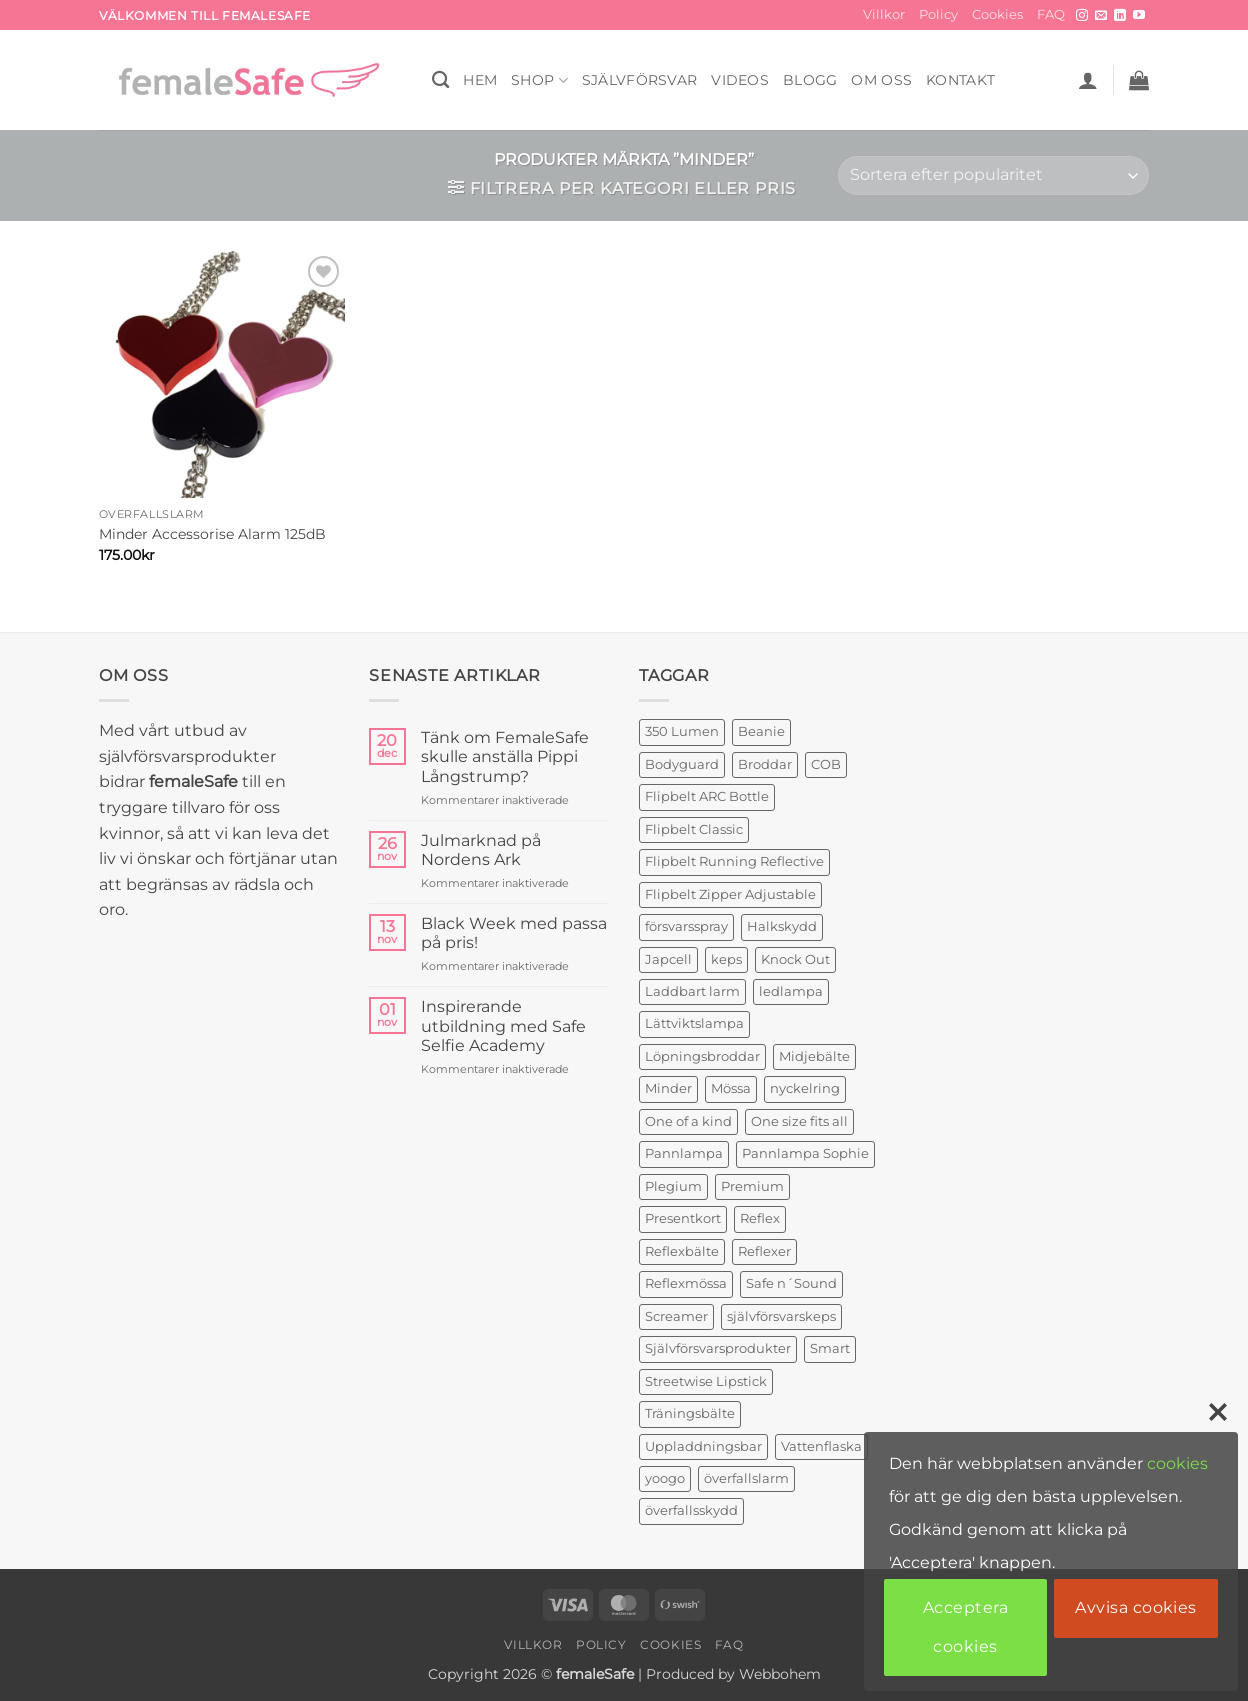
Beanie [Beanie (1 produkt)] (761, 731)
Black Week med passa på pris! (514, 933)
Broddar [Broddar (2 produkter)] (765, 764)
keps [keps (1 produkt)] (726, 959)
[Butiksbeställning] (993, 175)
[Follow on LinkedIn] (1120, 16)
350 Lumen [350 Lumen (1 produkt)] (682, 731)
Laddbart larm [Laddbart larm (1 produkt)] (692, 991)
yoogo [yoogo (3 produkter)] (665, 1478)
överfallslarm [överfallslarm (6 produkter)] (746, 1478)
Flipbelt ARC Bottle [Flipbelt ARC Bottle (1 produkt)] (707, 796)
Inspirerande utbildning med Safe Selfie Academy (503, 1025)
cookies (1177, 1463)
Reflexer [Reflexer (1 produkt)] (764, 1251)
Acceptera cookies (965, 1626)
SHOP (539, 80)
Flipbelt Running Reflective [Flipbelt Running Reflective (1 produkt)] (734, 861)
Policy (938, 14)
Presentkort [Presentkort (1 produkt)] (683, 1218)
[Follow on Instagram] (1082, 16)
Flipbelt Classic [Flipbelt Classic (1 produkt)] (694, 829)
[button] (1088, 80)
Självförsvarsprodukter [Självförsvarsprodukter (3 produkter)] (718, 1348)
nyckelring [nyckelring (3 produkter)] (805, 1088)
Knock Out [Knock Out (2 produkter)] (795, 959)
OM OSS (881, 80)
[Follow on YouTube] (1139, 16)
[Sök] (440, 80)
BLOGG (810, 80)
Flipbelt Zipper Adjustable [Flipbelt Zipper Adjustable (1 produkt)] (730, 894)
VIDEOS (740, 80)
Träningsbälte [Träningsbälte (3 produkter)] (690, 1413)
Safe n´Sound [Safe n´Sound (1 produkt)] (791, 1283)
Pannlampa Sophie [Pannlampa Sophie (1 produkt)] (805, 1153)
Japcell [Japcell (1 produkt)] (668, 959)
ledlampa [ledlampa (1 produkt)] (791, 991)
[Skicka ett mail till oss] (1101, 16)
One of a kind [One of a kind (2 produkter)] (688, 1121)
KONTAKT (960, 80)
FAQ (1051, 14)
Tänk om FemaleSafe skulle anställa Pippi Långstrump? (505, 756)
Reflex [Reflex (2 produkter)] (760, 1218)
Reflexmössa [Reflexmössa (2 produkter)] (686, 1283)
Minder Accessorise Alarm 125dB (212, 534)
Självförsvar (639, 80)
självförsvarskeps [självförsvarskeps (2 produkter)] (781, 1316)
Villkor (884, 14)
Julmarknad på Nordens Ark (481, 850)
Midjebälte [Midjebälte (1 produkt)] (814, 1056)
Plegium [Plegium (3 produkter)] (673, 1186)
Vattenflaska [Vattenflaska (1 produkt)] (821, 1446)
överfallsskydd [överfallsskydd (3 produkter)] (691, 1510)
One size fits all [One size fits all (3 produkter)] (799, 1121)
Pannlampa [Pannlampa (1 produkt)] (684, 1153)
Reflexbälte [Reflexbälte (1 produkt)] (682, 1251)
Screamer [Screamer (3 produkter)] (676, 1316)
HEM (480, 80)
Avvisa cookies (1136, 1607)
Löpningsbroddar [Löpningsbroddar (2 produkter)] (702, 1056)
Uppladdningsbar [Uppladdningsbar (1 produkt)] (703, 1446)
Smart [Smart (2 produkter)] (830, 1348)
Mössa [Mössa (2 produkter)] (731, 1088)
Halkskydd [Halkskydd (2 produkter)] (782, 926)
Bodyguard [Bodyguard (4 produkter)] (682, 764)
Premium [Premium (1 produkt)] (752, 1186)
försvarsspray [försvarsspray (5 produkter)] (686, 926)
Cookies (997, 14)
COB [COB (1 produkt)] (826, 764)
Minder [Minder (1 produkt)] (668, 1088)
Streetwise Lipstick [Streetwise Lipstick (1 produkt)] (706, 1381)
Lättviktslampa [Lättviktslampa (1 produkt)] (694, 1023)
